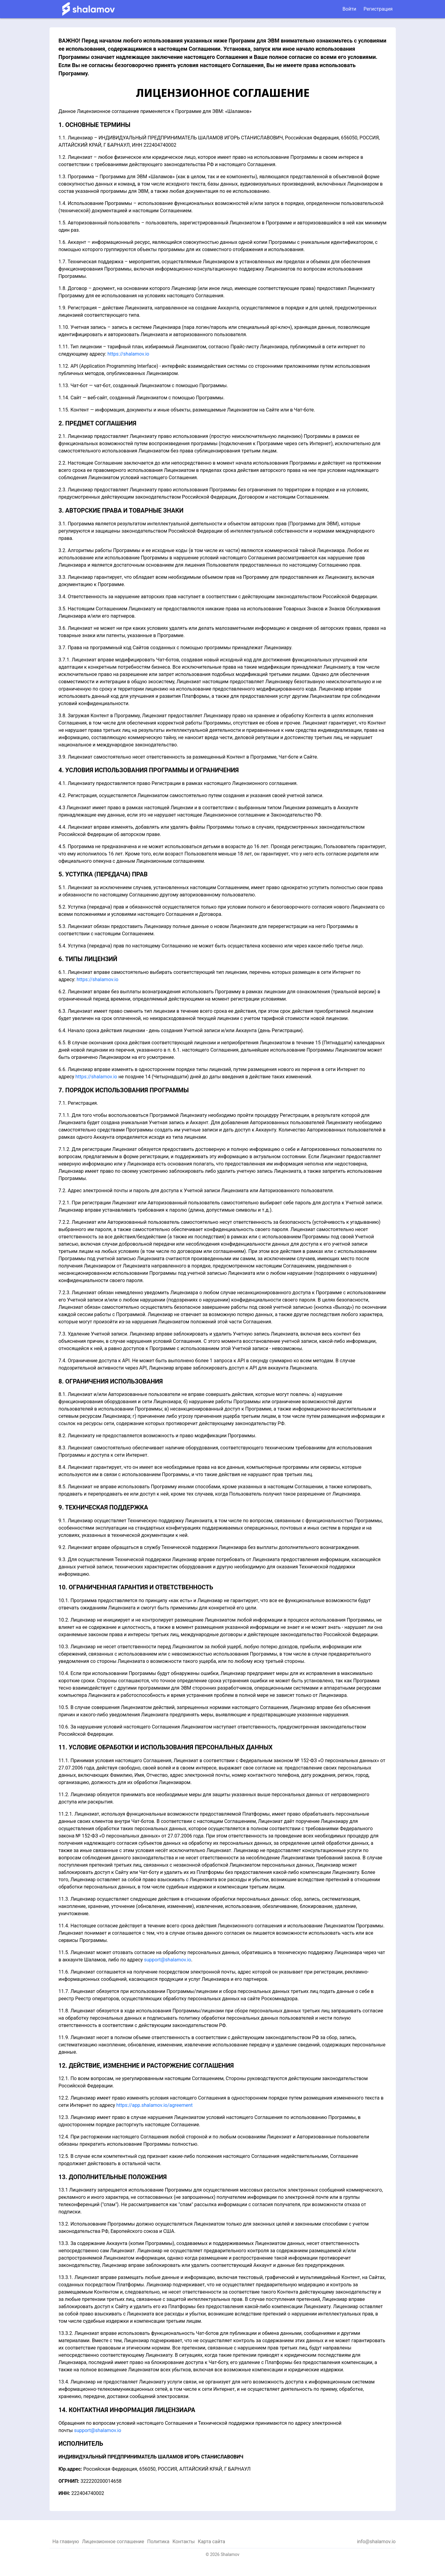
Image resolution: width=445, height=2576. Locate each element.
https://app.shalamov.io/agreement (154, 2105)
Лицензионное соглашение (113, 2541)
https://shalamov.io (128, 354)
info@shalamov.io (376, 2541)
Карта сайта (211, 2541)
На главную (66, 2541)
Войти (349, 9)
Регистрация (378, 9)
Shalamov (230, 2554)
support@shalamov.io (167, 1960)
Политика (158, 2541)
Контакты (184, 2541)
